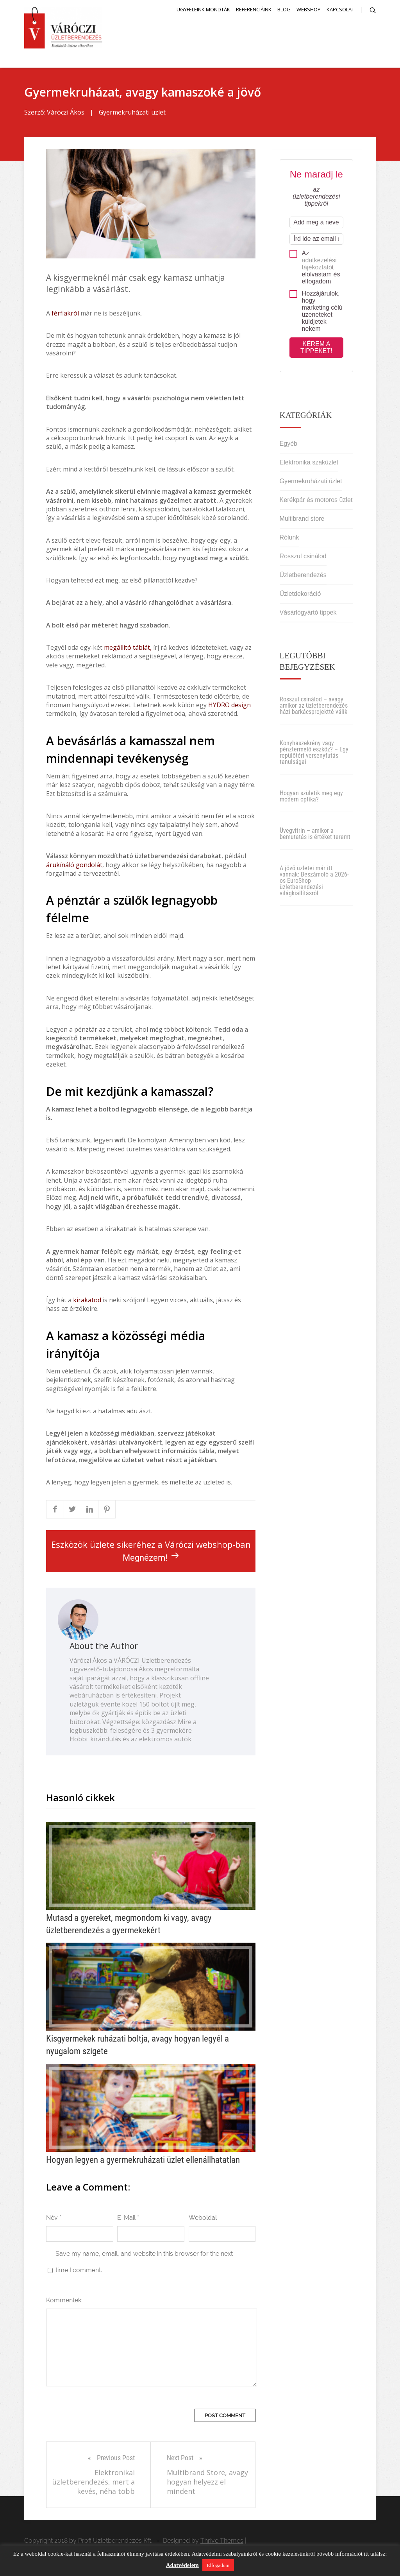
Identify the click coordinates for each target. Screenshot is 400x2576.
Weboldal (203, 2217)
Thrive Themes (221, 2540)
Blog (284, 9)
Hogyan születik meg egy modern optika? (311, 796)
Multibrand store (302, 518)
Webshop (308, 9)
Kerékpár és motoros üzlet (316, 500)
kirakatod (87, 1300)
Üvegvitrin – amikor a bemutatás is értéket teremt (315, 834)
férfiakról (65, 313)
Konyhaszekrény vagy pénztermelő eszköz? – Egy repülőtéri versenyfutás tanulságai (314, 752)
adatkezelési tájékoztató (319, 264)
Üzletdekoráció (300, 593)
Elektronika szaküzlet (309, 462)
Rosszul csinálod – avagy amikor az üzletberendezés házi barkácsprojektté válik (314, 705)
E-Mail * (128, 2217)
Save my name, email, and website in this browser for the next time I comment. (144, 2262)
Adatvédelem (182, 2565)
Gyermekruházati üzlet (132, 112)
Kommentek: (64, 2300)
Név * (53, 2217)
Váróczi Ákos (65, 112)
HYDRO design (229, 705)
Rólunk (289, 537)
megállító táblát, (128, 647)
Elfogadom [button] (218, 2565)
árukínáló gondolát (74, 864)
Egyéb (288, 443)
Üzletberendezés (303, 575)
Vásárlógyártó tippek (308, 612)
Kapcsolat (340, 9)
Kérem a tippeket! (316, 347)
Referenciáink (253, 9)
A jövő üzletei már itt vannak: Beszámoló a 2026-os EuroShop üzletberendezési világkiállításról (314, 880)
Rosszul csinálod (303, 556)
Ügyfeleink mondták (203, 9)
